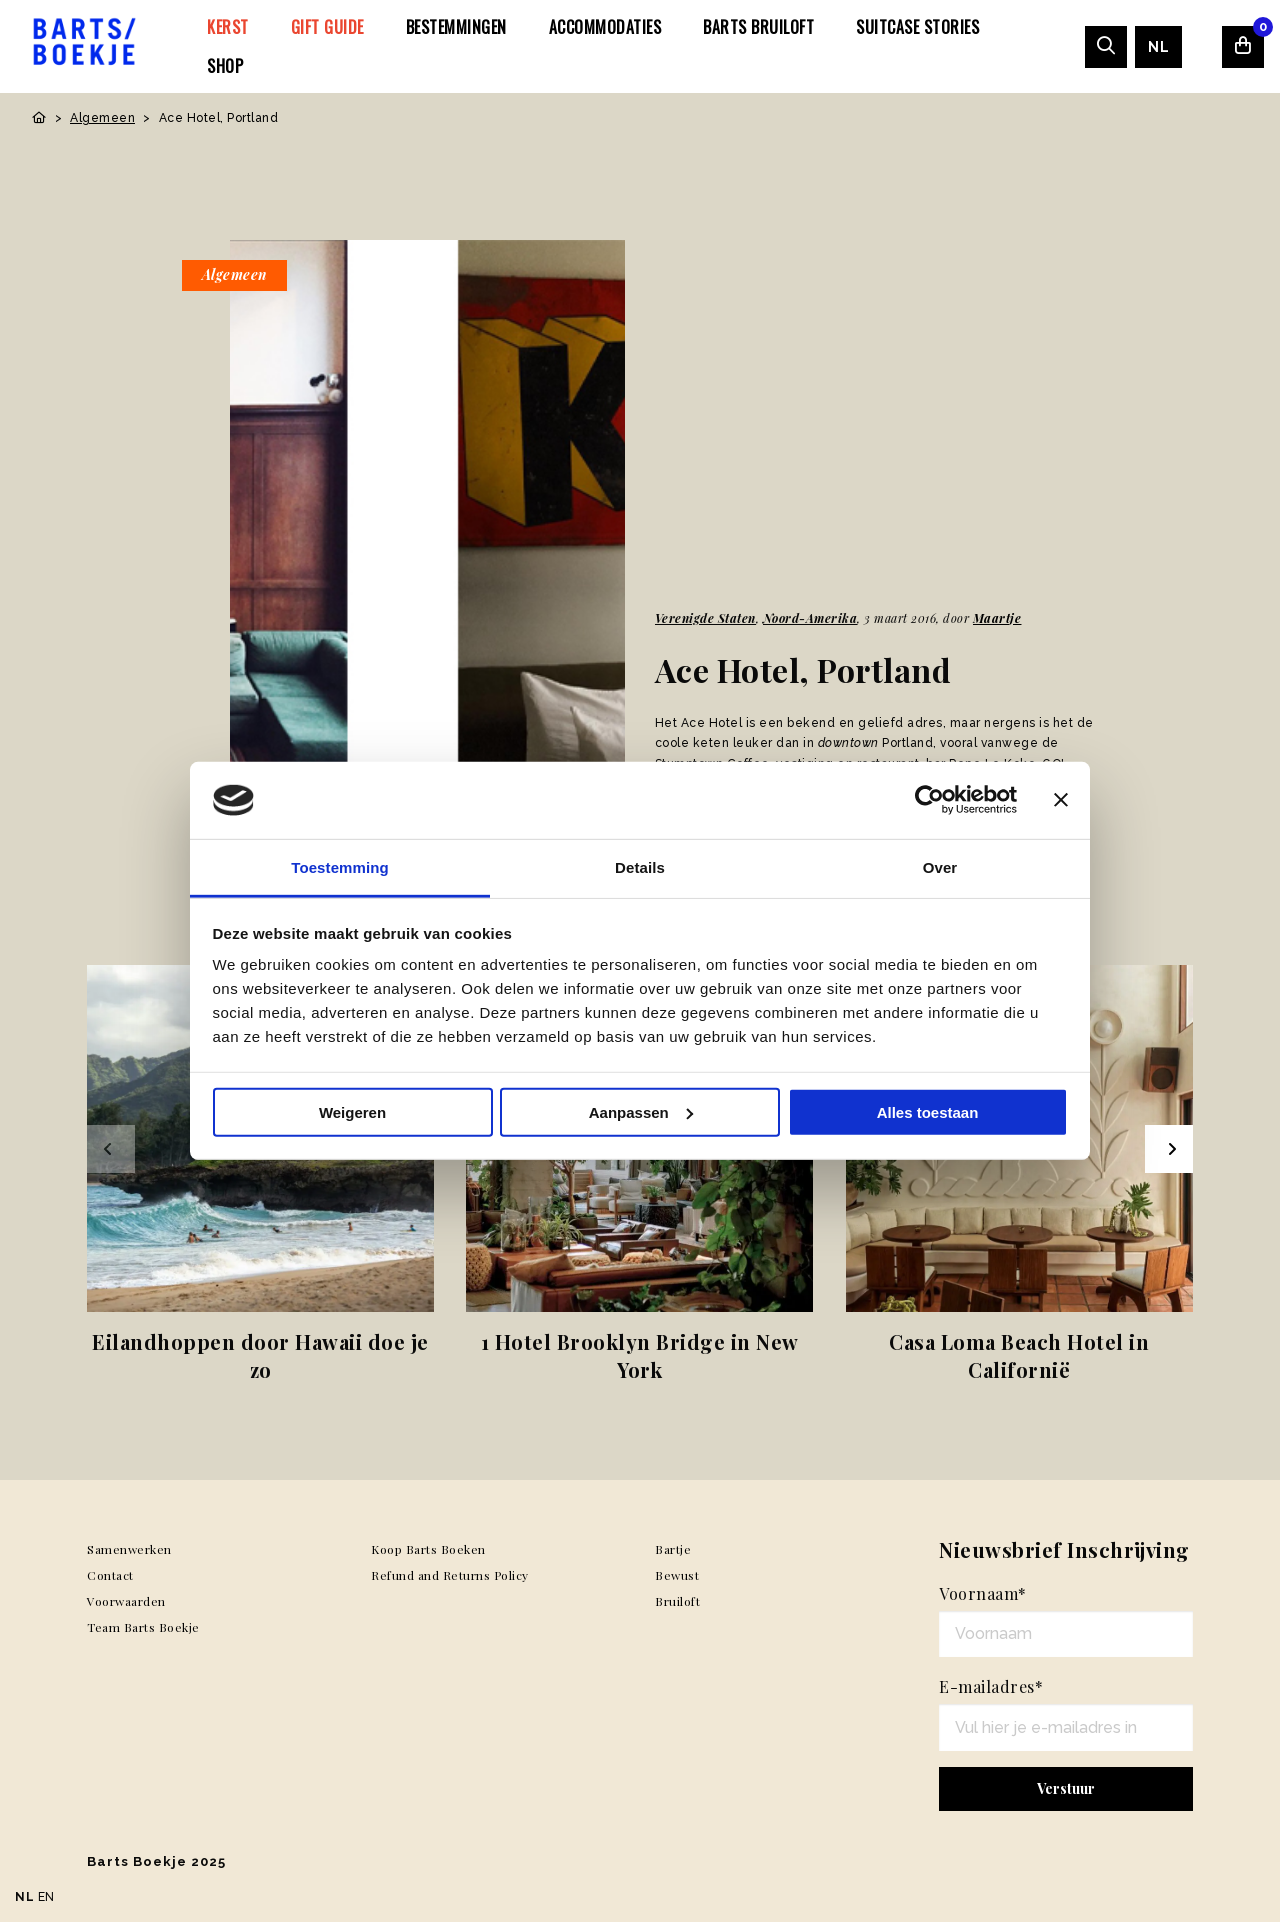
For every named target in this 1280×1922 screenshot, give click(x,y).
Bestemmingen (456, 27)
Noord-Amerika (810, 618)
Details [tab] (640, 867)
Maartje (997, 618)
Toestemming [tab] (340, 867)
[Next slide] (1169, 1149)
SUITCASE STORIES (917, 27)
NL (1158, 47)
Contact (110, 1575)
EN (46, 1897)
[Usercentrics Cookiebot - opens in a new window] (929, 800)
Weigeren (352, 1112)
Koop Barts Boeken (428, 1549)
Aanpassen (641, 1112)
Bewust (677, 1575)
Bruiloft (677, 1601)
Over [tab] (940, 867)
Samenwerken (129, 1549)
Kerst (228, 27)
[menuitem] (228, 27)
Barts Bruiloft (758, 27)
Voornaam (983, 1593)
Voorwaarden (126, 1601)
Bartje (673, 1549)
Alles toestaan (928, 1112)
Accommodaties (605, 27)
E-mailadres (991, 1686)
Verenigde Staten (705, 618)
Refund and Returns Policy (450, 1575)
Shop (225, 66)
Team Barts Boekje (143, 1627)
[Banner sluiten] (1061, 800)
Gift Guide (327, 27)
